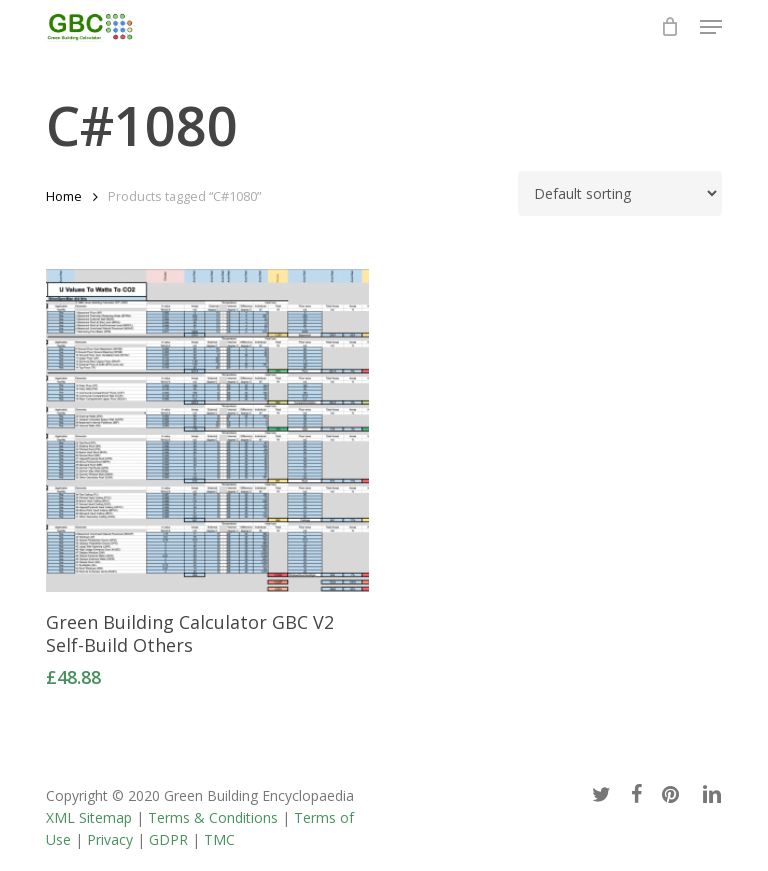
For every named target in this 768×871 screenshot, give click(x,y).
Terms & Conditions (213, 817)
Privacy (110, 839)
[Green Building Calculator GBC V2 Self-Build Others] (207, 430)
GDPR (168, 839)
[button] (711, 27)
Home (64, 196)
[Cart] (670, 27)
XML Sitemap (89, 817)
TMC (219, 839)
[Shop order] (620, 193)
